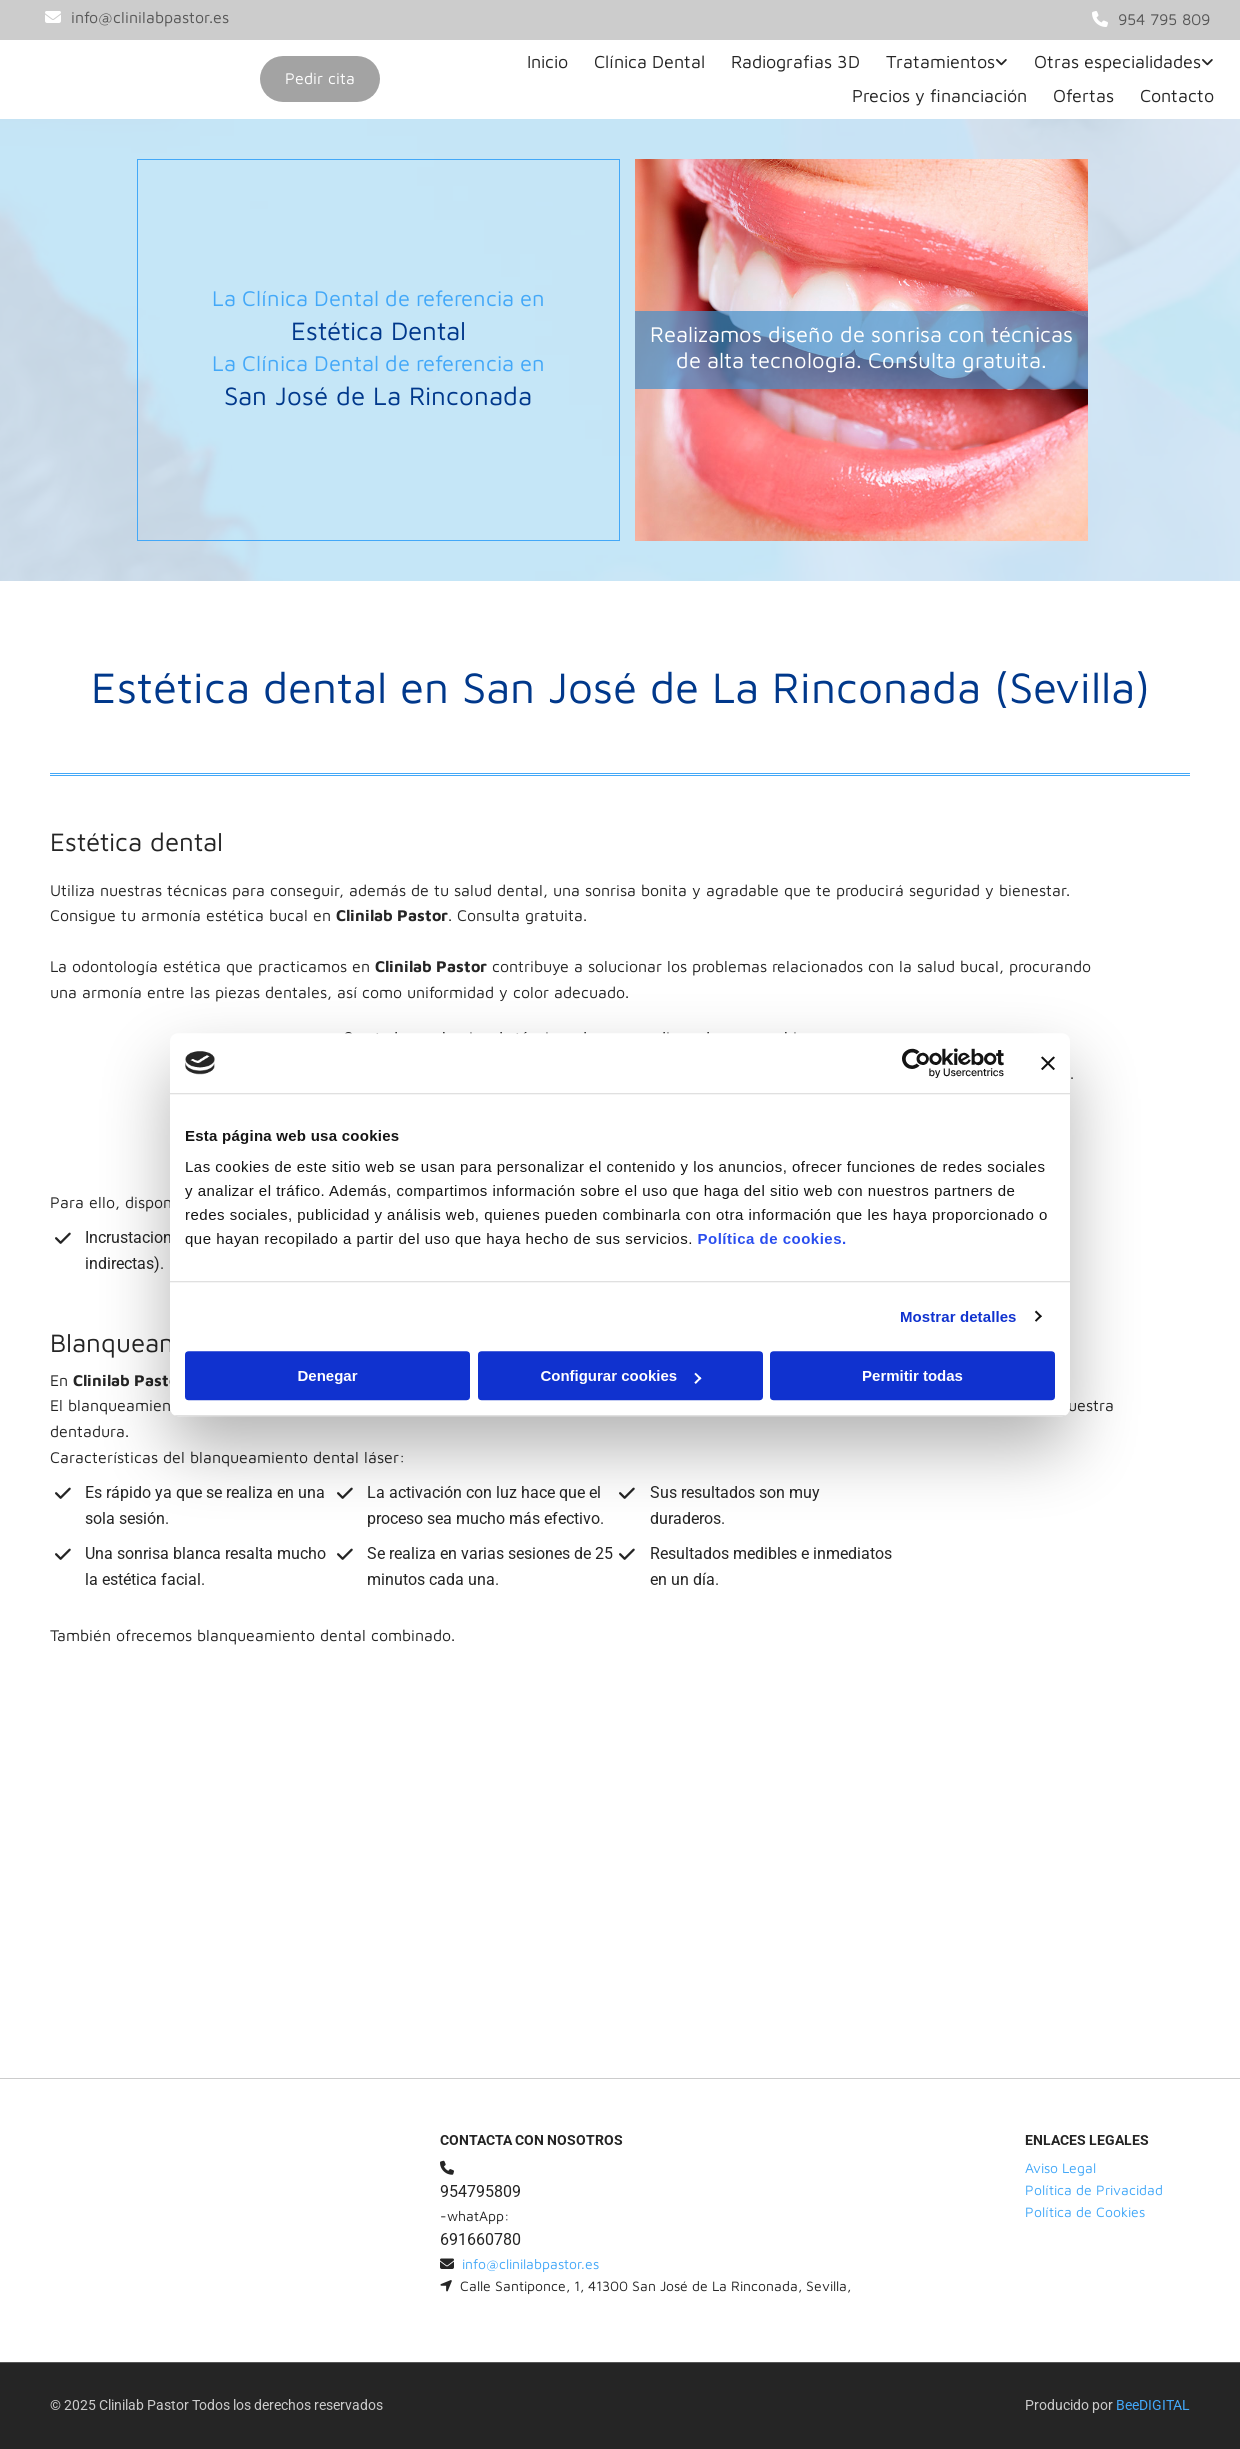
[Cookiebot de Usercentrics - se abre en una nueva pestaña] (916, 1063)
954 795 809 (1164, 19)
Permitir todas (912, 1375)
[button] (320, 79)
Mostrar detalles (958, 1316)
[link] (942, 62)
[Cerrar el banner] (1048, 1063)
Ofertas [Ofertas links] (1083, 95)
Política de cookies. (771, 1238)
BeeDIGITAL (1153, 2405)
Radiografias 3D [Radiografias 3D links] (795, 61)
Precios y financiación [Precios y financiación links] (939, 95)
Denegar (327, 1375)
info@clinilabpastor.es (150, 17)
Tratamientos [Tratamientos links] (940, 61)
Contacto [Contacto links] (1177, 95)
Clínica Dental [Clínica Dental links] (649, 61)
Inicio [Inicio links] (547, 61)
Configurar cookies (620, 1375)
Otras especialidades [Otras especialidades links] (1117, 61)
